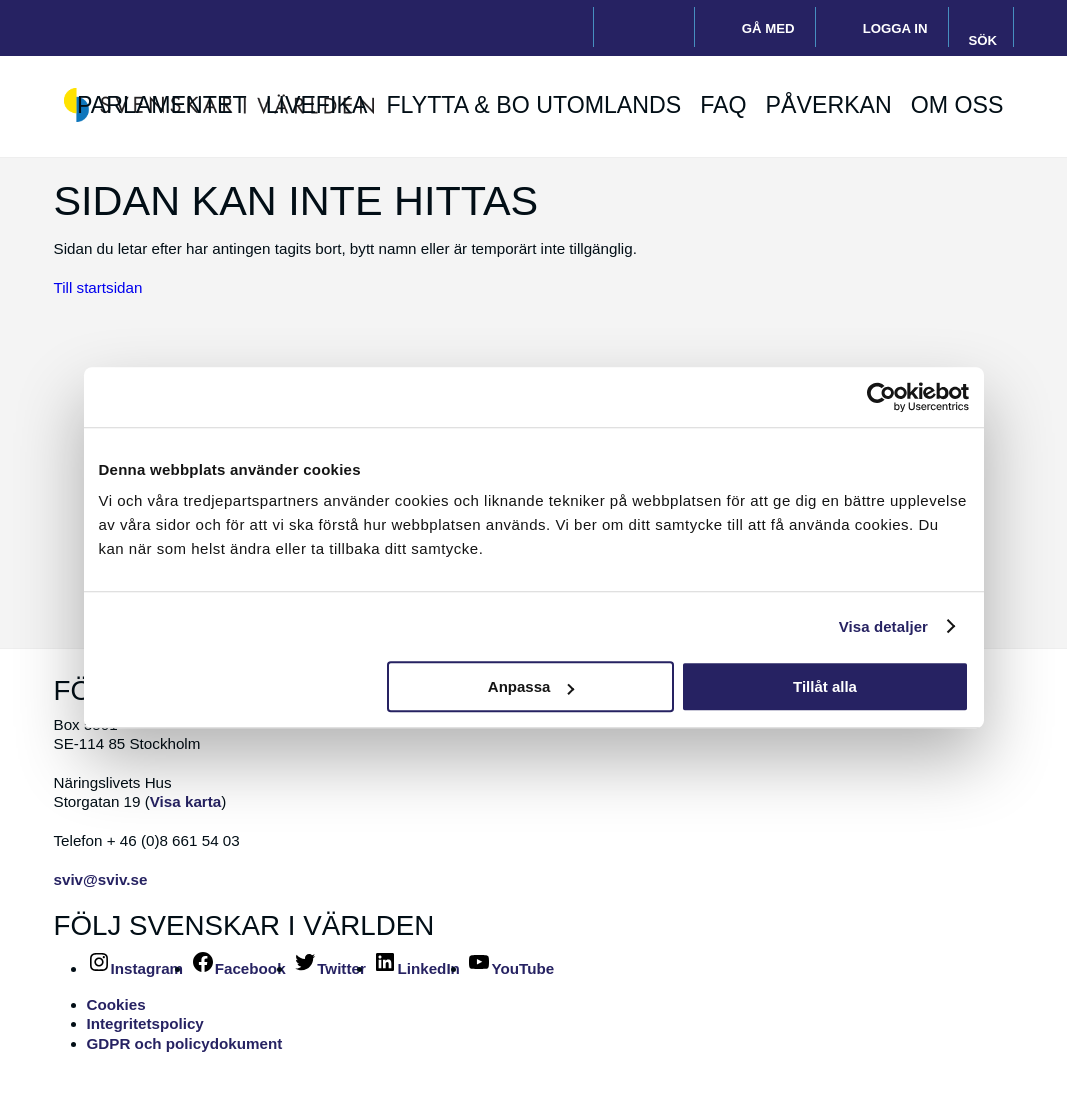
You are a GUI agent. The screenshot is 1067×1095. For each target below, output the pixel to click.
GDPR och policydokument (185, 1043)
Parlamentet (162, 105)
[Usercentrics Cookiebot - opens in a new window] (881, 397)
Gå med (768, 28)
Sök (983, 40)
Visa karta (186, 801)
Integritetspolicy (145, 1023)
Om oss (957, 105)
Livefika (317, 105)
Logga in (895, 28)
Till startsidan (98, 287)
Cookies (116, 1004)
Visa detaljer (883, 626)
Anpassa (531, 686)
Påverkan (829, 105)
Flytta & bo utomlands (533, 105)
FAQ (723, 105)
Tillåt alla (825, 686)
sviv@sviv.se (101, 879)
